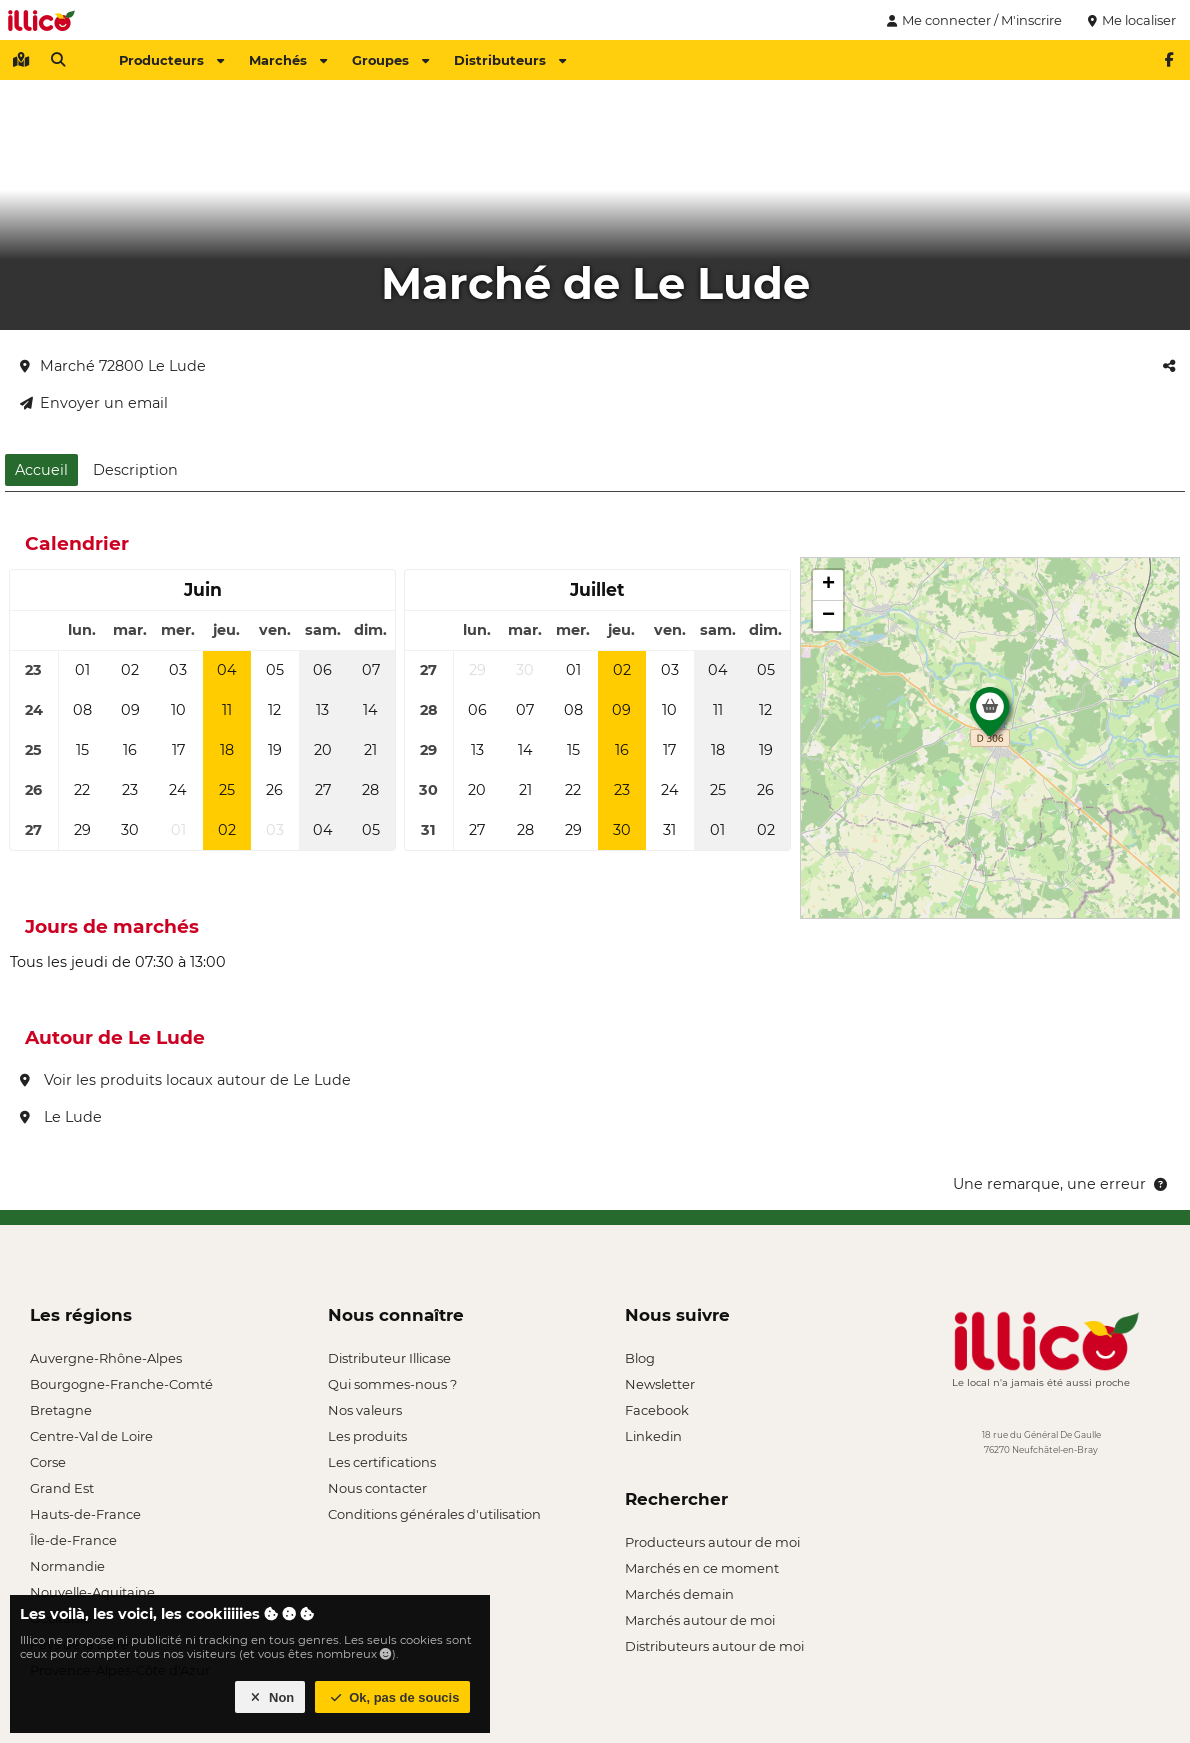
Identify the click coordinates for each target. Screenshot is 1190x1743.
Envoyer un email (94, 403)
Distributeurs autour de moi (714, 1646)
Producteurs (171, 60)
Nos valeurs (365, 1410)
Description (135, 470)
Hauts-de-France (85, 1514)
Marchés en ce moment (702, 1568)
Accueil (41, 470)
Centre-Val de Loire (91, 1436)
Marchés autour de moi (700, 1620)
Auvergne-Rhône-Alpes (106, 1358)
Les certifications (382, 1462)
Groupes (390, 60)
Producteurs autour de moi (712, 1542)
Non (270, 1697)
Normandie (67, 1566)
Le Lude (61, 1117)
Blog (640, 1358)
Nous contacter (377, 1488)
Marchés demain (679, 1594)
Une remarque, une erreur (1061, 1184)
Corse (48, 1462)
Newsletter (660, 1384)
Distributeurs (510, 60)
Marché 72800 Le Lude (113, 366)
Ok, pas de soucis (393, 1697)
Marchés (288, 60)
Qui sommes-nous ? (392, 1384)
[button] (990, 717)
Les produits (367, 1436)
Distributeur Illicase (389, 1358)
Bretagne (61, 1410)
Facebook (657, 1410)
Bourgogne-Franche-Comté (121, 1384)
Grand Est (62, 1488)
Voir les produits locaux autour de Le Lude (185, 1080)
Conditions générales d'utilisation (434, 1514)
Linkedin (653, 1436)
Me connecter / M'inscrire (972, 20)
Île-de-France (73, 1540)
